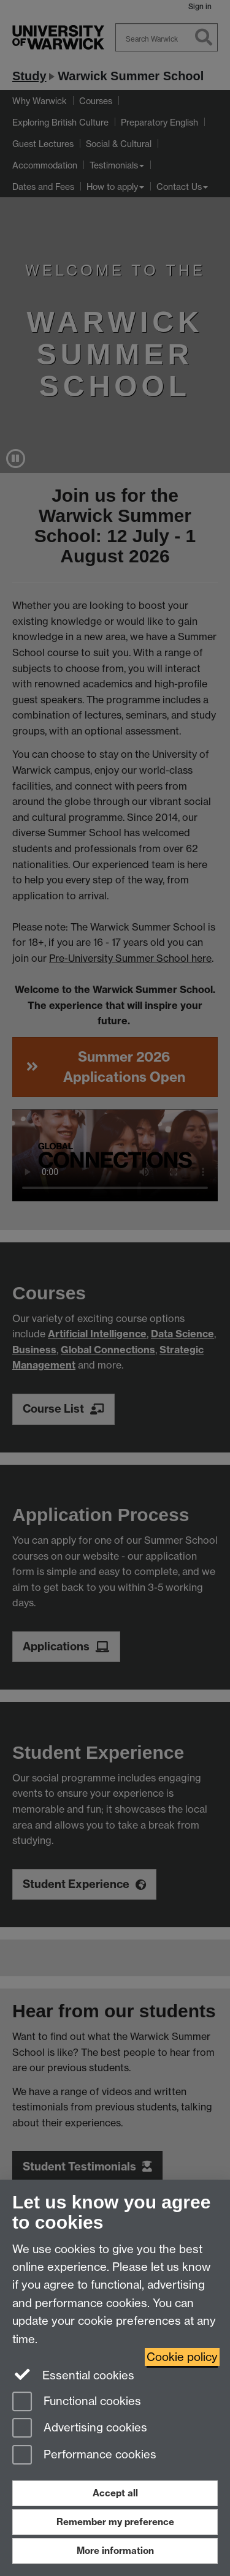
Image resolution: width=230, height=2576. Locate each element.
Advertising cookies (79, 2428)
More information (115, 2550)
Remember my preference (115, 2522)
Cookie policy (182, 2357)
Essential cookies (73, 2374)
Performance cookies (84, 2455)
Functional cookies (76, 2402)
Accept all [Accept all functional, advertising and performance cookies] (115, 2493)
